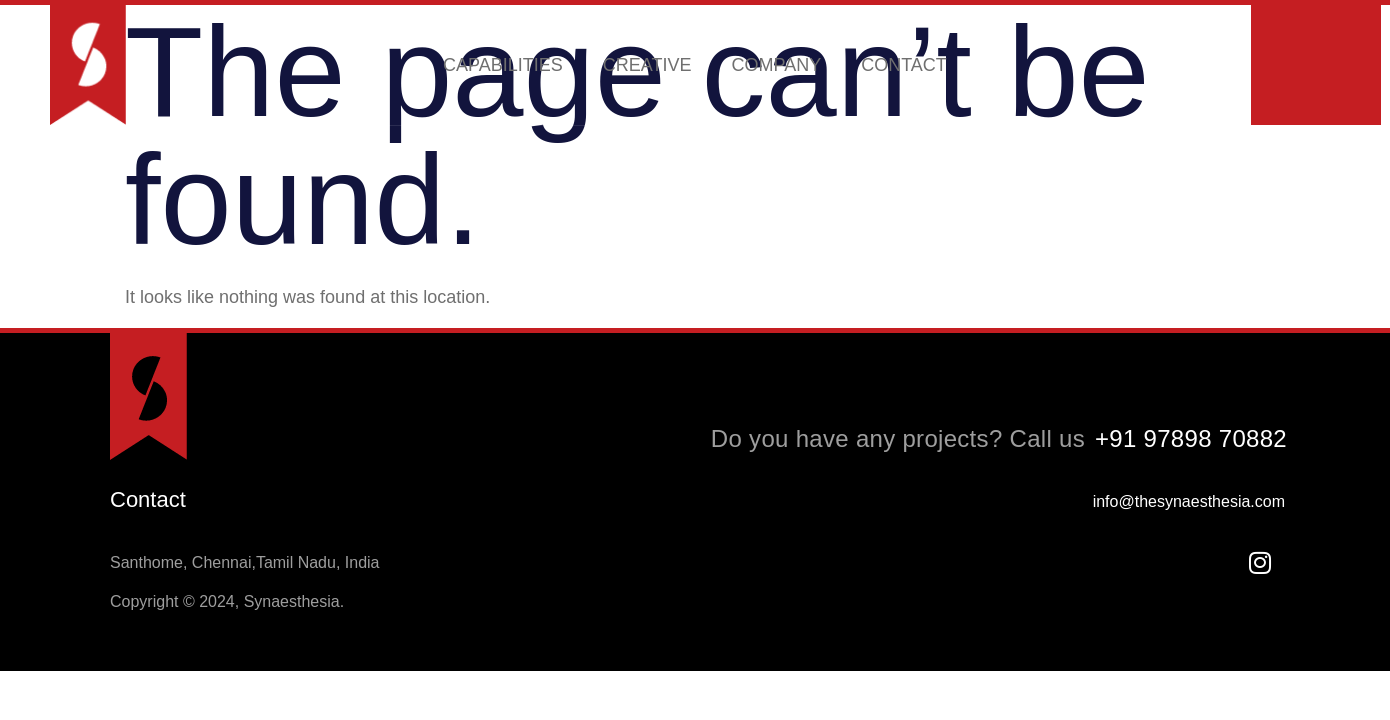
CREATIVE (647, 66)
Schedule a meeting (1315, 65)
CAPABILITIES (503, 66)
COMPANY (777, 66)
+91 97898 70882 (1191, 438)
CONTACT (904, 66)
